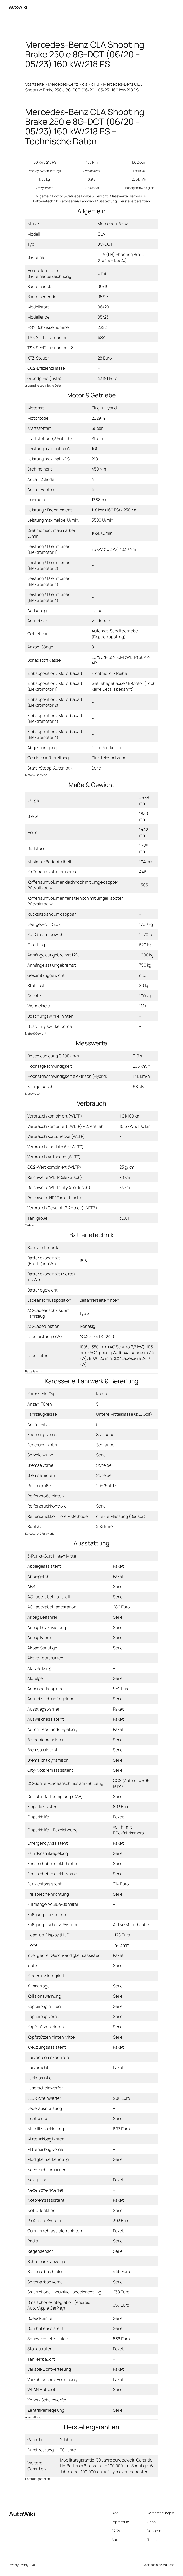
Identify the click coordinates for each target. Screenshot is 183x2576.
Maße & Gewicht (95, 196)
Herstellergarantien (134, 201)
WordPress (167, 2565)
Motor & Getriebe (66, 196)
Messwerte (119, 196)
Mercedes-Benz (63, 84)
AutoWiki (18, 7)
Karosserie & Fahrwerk (77, 201)
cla (84, 84)
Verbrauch (138, 196)
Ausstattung (107, 201)
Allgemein (43, 196)
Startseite (34, 84)
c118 (95, 84)
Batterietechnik (45, 201)
